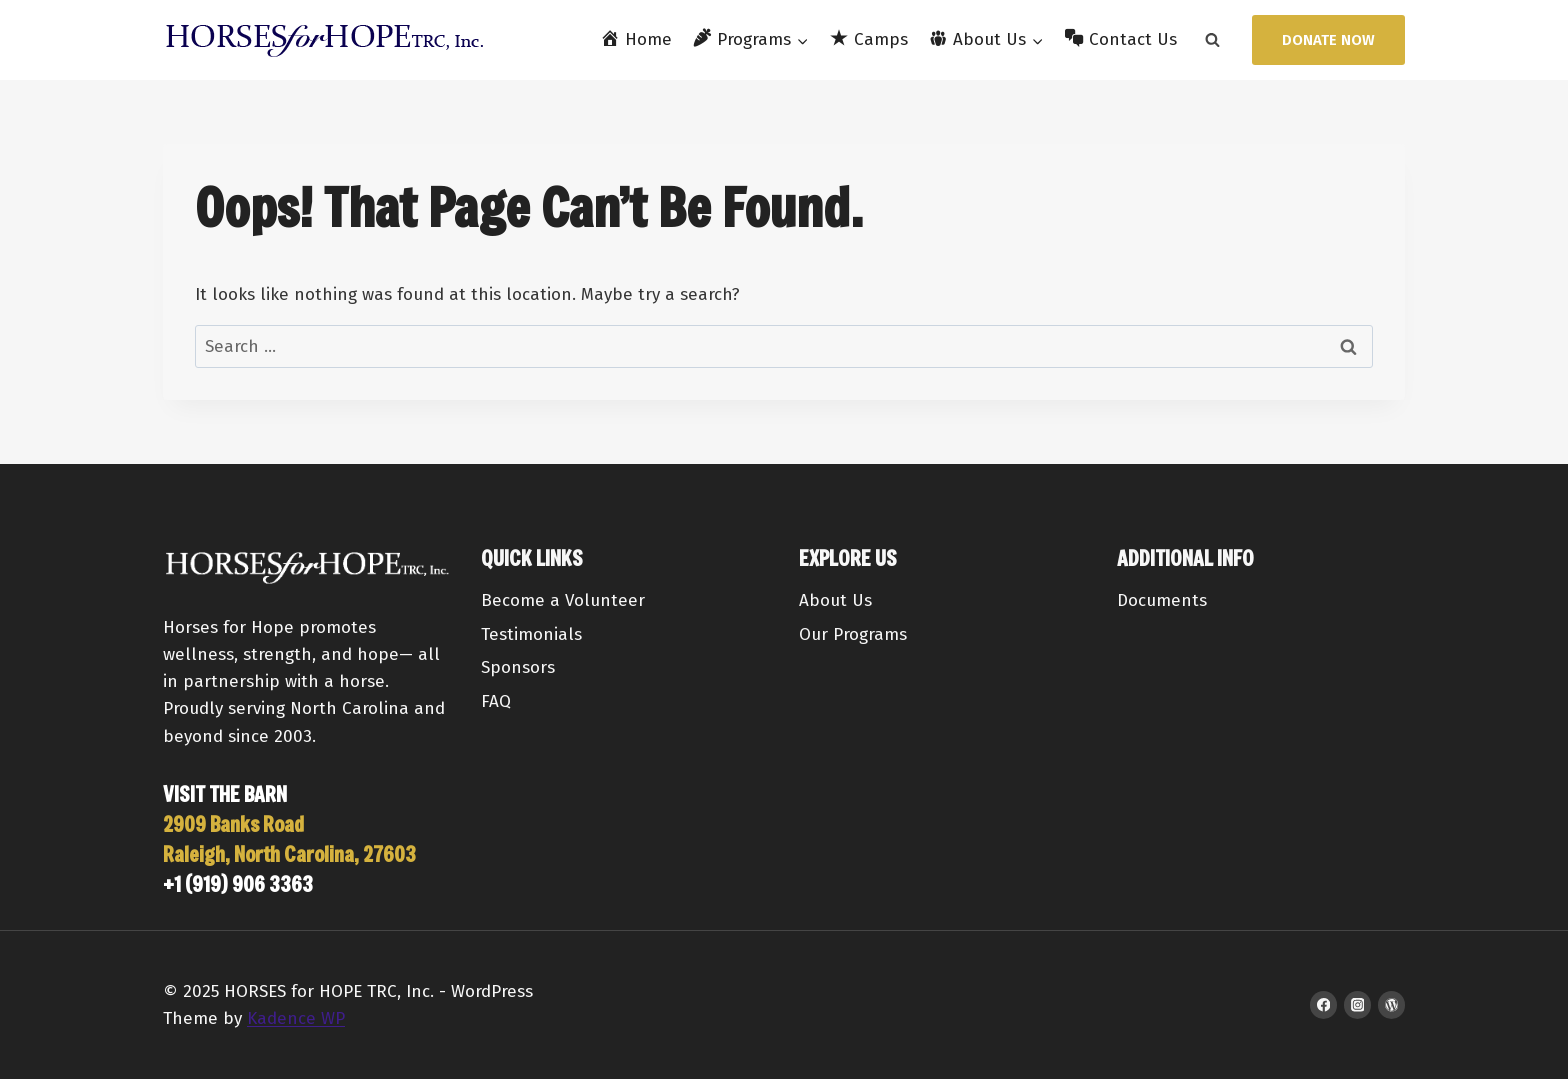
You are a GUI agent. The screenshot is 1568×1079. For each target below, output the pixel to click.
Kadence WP (296, 1018)
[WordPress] (1391, 1004)
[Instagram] (1357, 1004)
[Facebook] (1323, 1004)
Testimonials (531, 634)
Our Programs (853, 634)
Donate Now (1328, 40)
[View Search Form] (1212, 40)
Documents (1162, 600)
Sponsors (518, 667)
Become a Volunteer (563, 600)
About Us (835, 600)
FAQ (496, 701)
